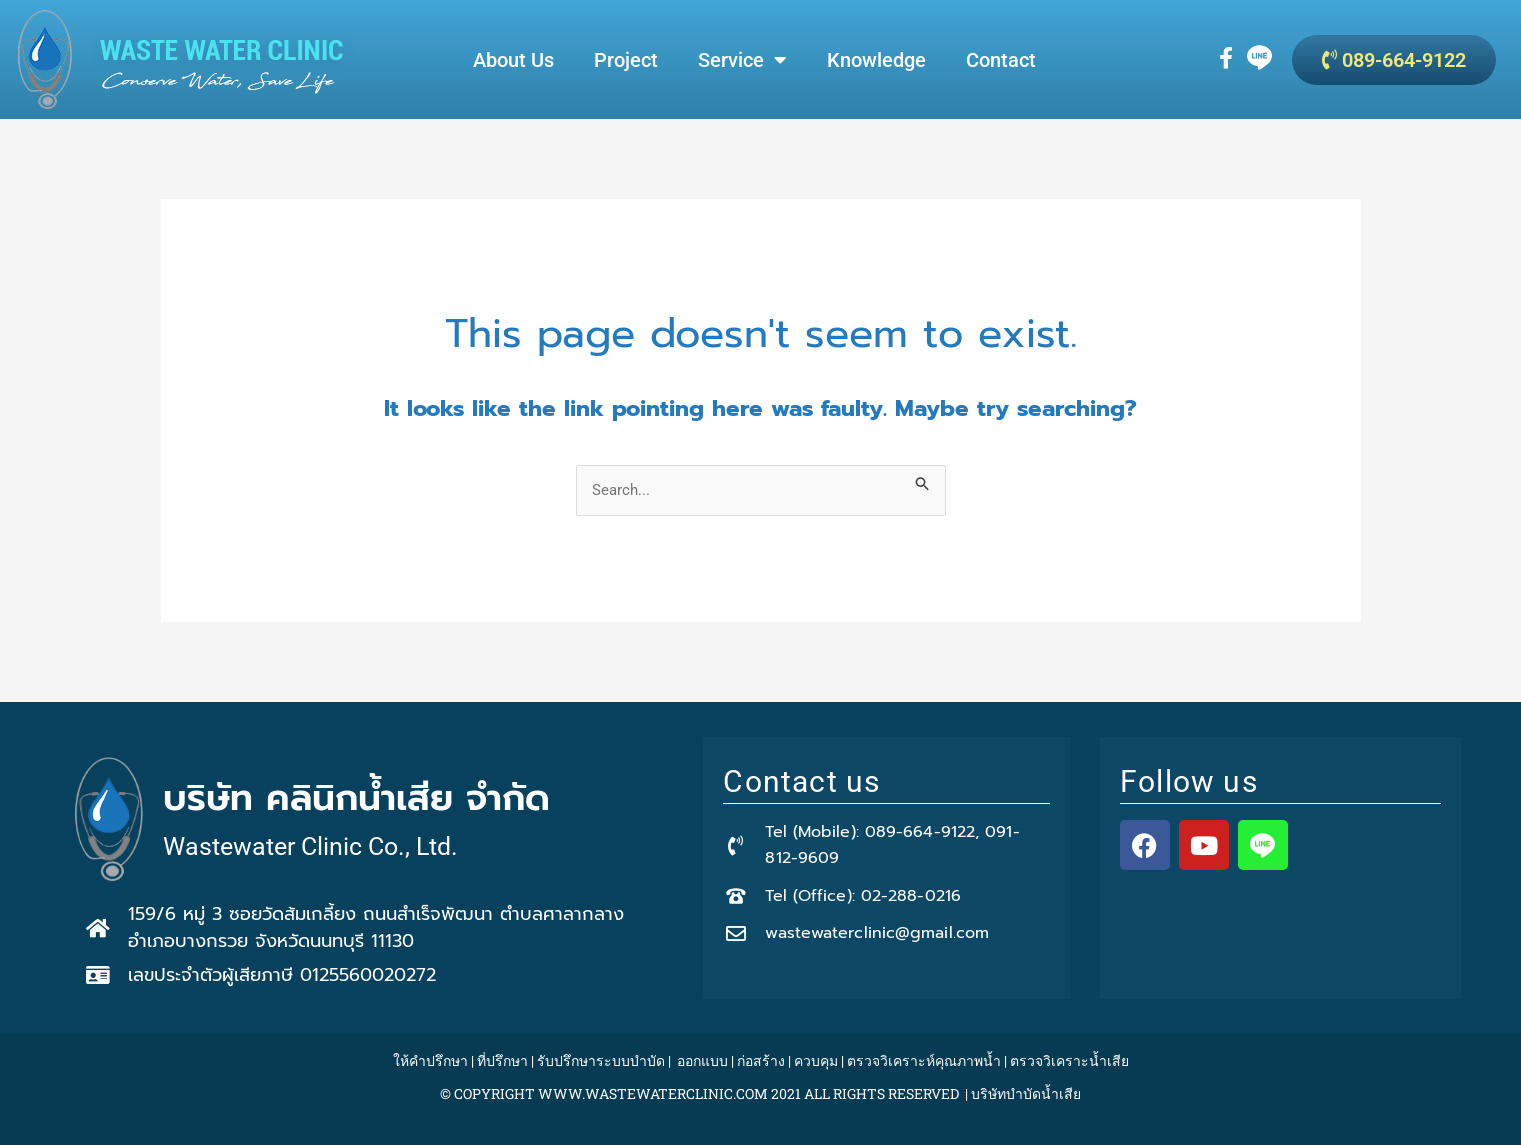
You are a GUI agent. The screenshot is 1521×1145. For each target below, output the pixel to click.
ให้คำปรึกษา (430, 1060)
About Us (513, 60)
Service (742, 60)
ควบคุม (816, 1060)
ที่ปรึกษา (502, 1060)
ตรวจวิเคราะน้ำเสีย (1069, 1060)
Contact (1001, 60)
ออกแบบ (702, 1060)
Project (626, 60)
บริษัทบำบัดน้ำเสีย (1026, 1093)
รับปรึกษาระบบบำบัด (601, 1060)
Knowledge (876, 60)
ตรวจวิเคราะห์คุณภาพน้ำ (924, 1060)
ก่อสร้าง (761, 1060)
